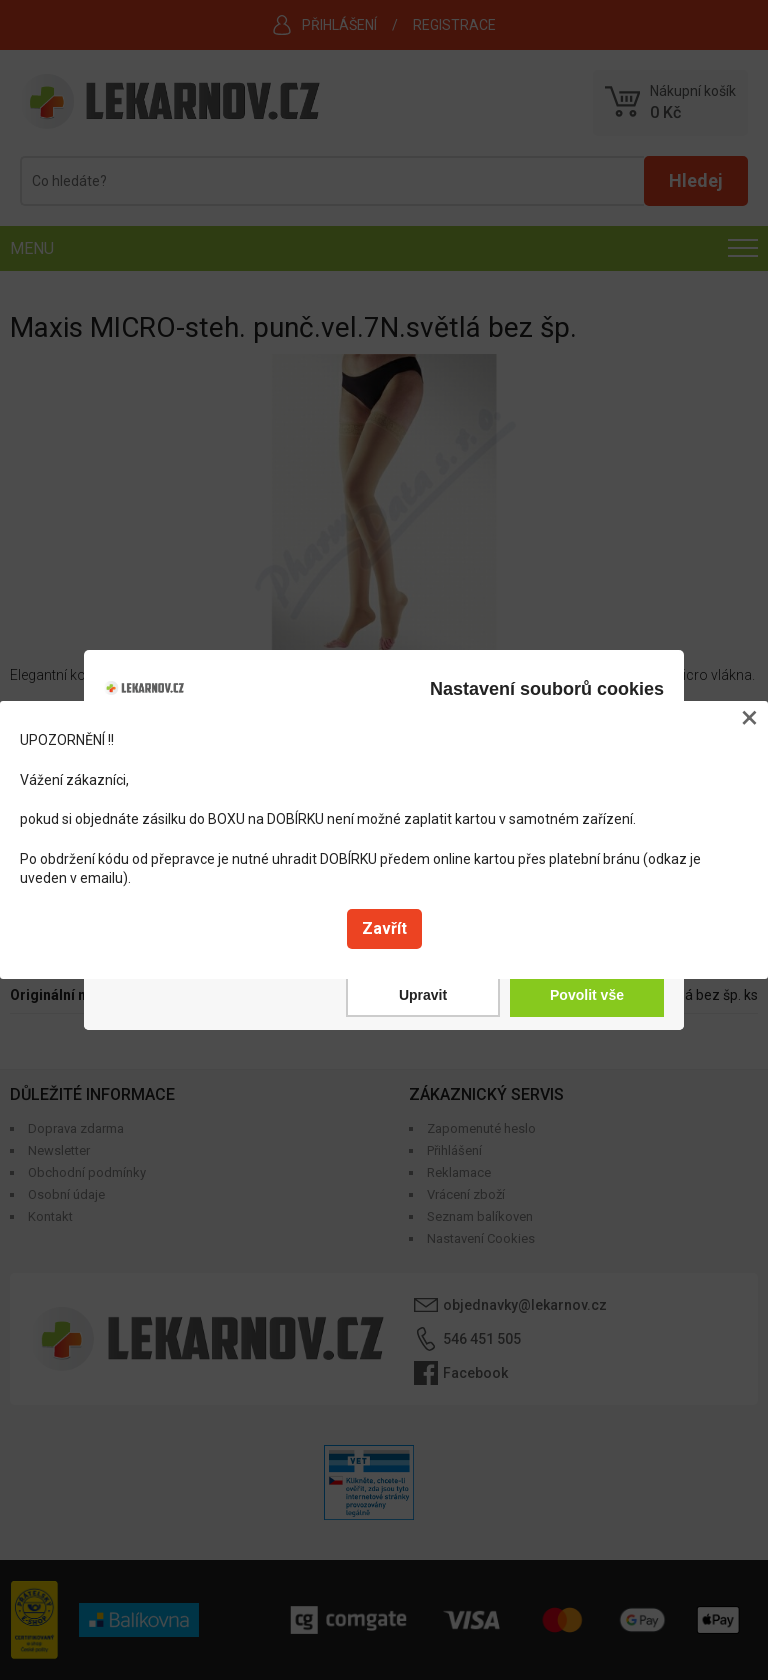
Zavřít (384, 928)
